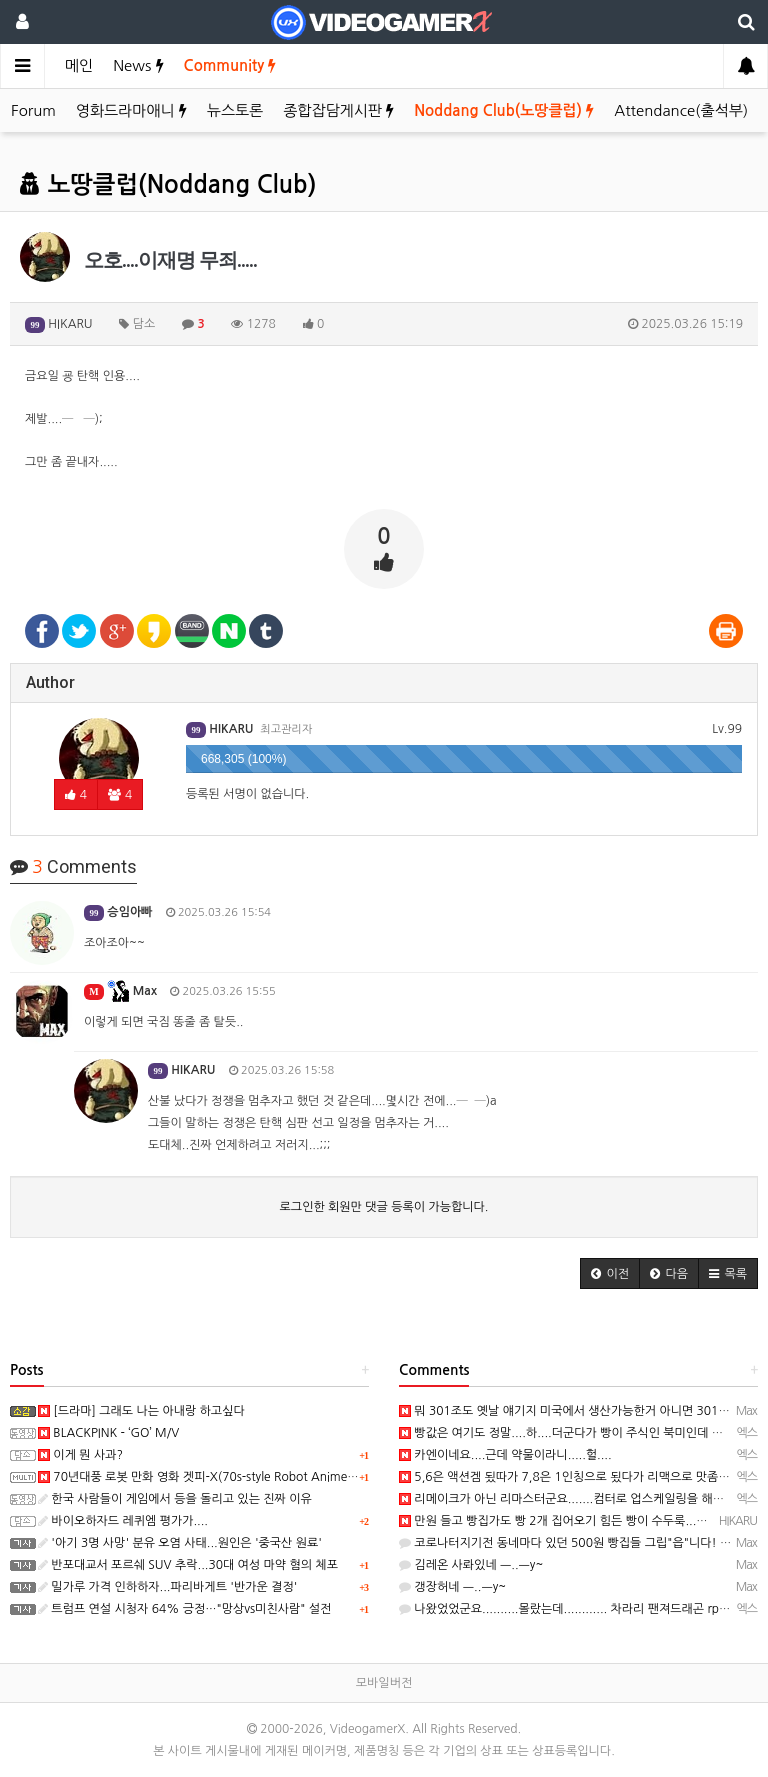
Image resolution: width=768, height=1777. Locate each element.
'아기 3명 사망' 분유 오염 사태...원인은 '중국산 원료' (180, 1543)
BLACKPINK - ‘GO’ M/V (108, 1433)
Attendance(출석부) (681, 110)
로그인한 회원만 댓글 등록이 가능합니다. (384, 1207)
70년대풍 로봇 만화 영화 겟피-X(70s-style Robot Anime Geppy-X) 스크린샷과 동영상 (269, 1477)
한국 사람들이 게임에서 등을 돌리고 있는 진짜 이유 (175, 1499)
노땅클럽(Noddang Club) (168, 185)
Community (230, 65)
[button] (610, 1273)
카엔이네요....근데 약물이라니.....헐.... (505, 1455)
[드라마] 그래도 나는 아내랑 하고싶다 (141, 1411)
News (138, 65)
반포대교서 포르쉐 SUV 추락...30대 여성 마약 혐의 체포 (188, 1565)
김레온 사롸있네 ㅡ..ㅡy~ (471, 1565)
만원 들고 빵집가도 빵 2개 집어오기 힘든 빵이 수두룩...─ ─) (563, 1521)
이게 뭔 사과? (80, 1455)
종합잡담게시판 (338, 110)
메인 (79, 65)
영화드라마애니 (131, 110)
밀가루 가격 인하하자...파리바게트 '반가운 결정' (167, 1587)
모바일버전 (384, 1683)
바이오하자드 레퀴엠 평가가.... (123, 1521)
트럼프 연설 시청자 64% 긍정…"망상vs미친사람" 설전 (184, 1609)
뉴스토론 (235, 110)
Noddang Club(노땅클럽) (504, 110)
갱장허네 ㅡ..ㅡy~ (452, 1587)
